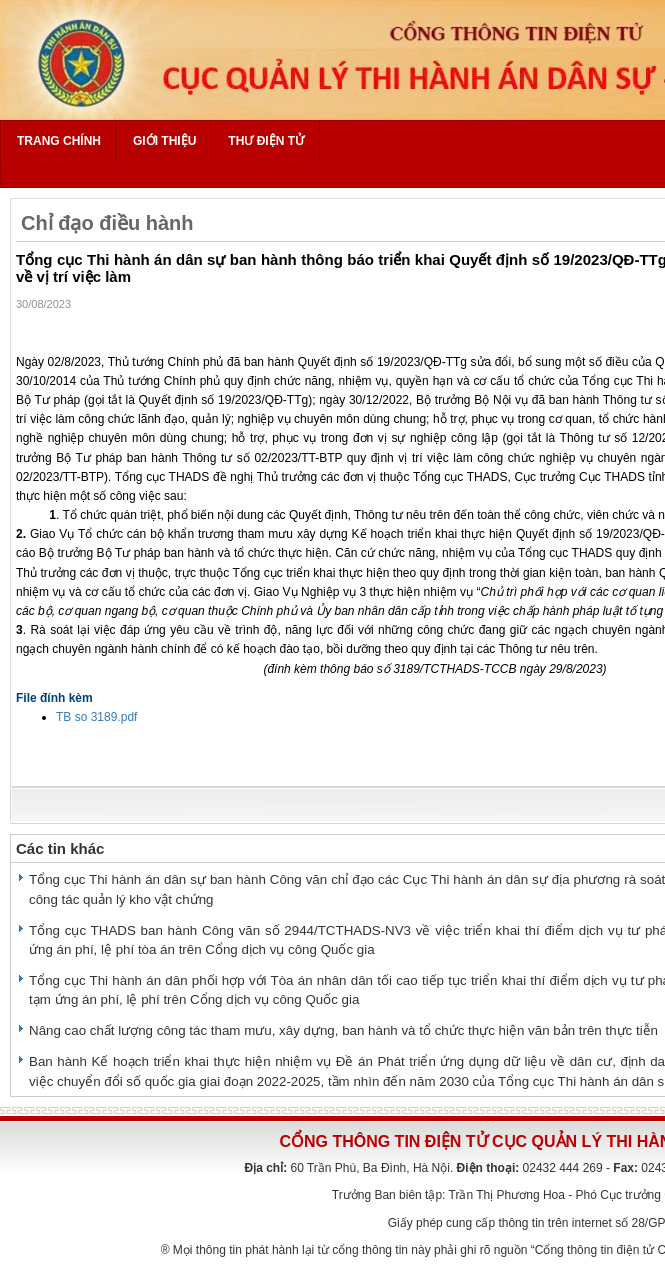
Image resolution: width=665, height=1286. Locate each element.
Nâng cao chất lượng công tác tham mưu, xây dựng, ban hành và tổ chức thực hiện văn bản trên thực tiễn (343, 1030)
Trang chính (59, 141)
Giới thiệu (164, 141)
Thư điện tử (266, 141)
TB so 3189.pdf (96, 717)
